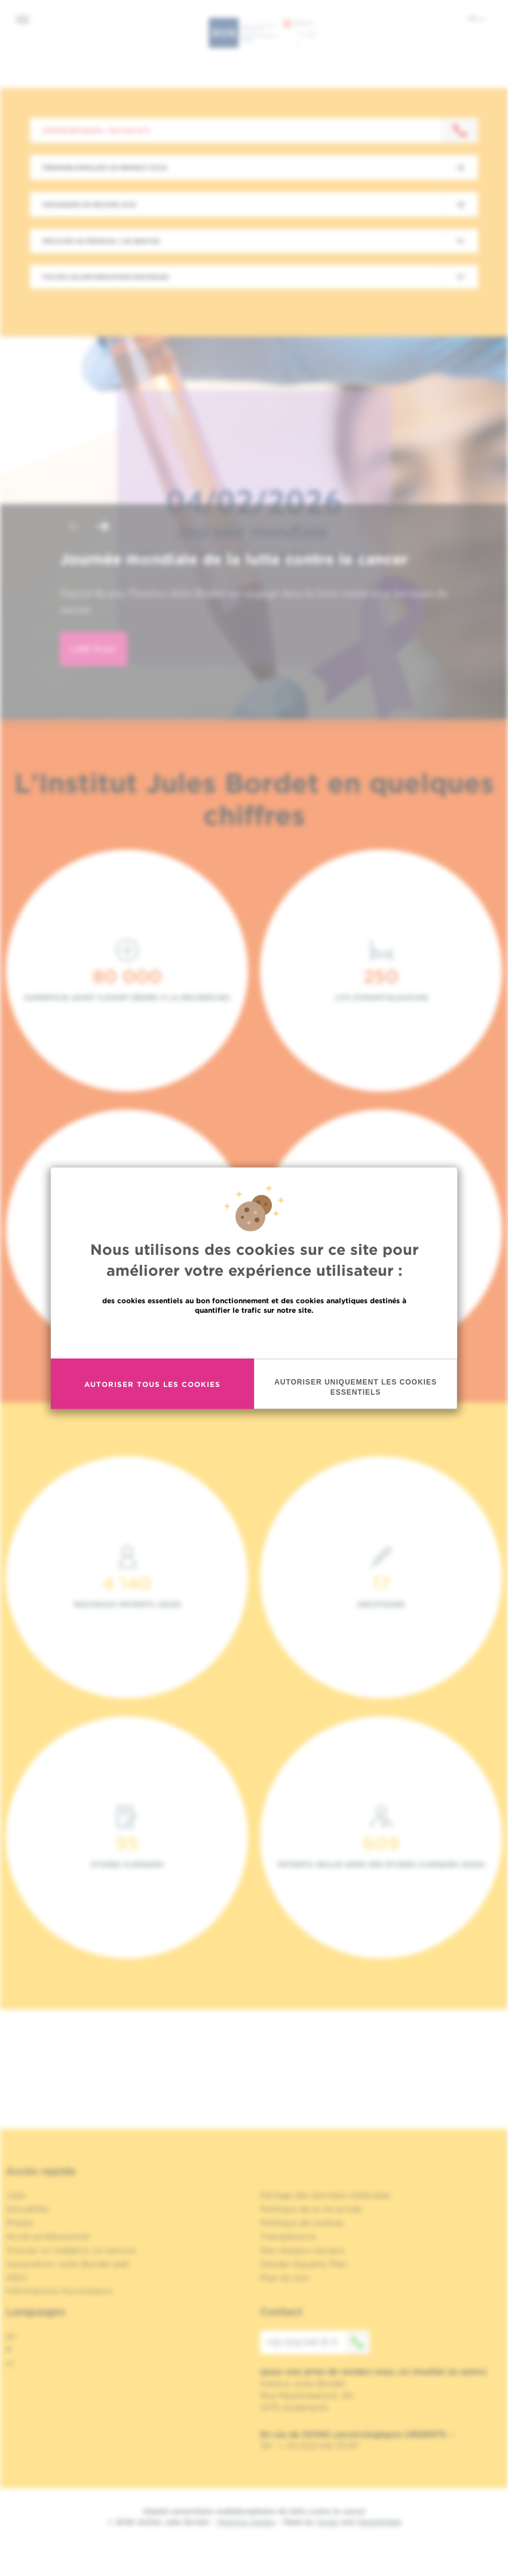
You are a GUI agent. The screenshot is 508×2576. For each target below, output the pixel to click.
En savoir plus (254, 1335)
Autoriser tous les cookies (152, 1383)
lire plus (93, 648)
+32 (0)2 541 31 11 (318, 2342)
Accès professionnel (48, 2236)
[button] (74, 527)
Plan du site (284, 2277)
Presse (19, 2222)
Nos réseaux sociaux (302, 2250)
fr (476, 18)
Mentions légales (246, 2521)
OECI (16, 2277)
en (11, 2335)
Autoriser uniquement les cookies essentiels (355, 1387)
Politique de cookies (302, 2222)
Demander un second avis (89, 204)
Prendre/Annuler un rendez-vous (104, 167)
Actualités (27, 2209)
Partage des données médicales (325, 2195)
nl (10, 2363)
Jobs (16, 2195)
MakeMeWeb (379, 2521)
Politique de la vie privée (311, 2209)
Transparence (288, 2236)
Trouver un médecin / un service (101, 241)
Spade (327, 2521)
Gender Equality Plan (303, 2264)
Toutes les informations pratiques (105, 276)
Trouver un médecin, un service (71, 2250)
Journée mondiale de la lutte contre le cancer (234, 559)
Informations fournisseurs (59, 2291)
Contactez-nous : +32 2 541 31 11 (95, 130)
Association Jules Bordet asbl (67, 2264)
